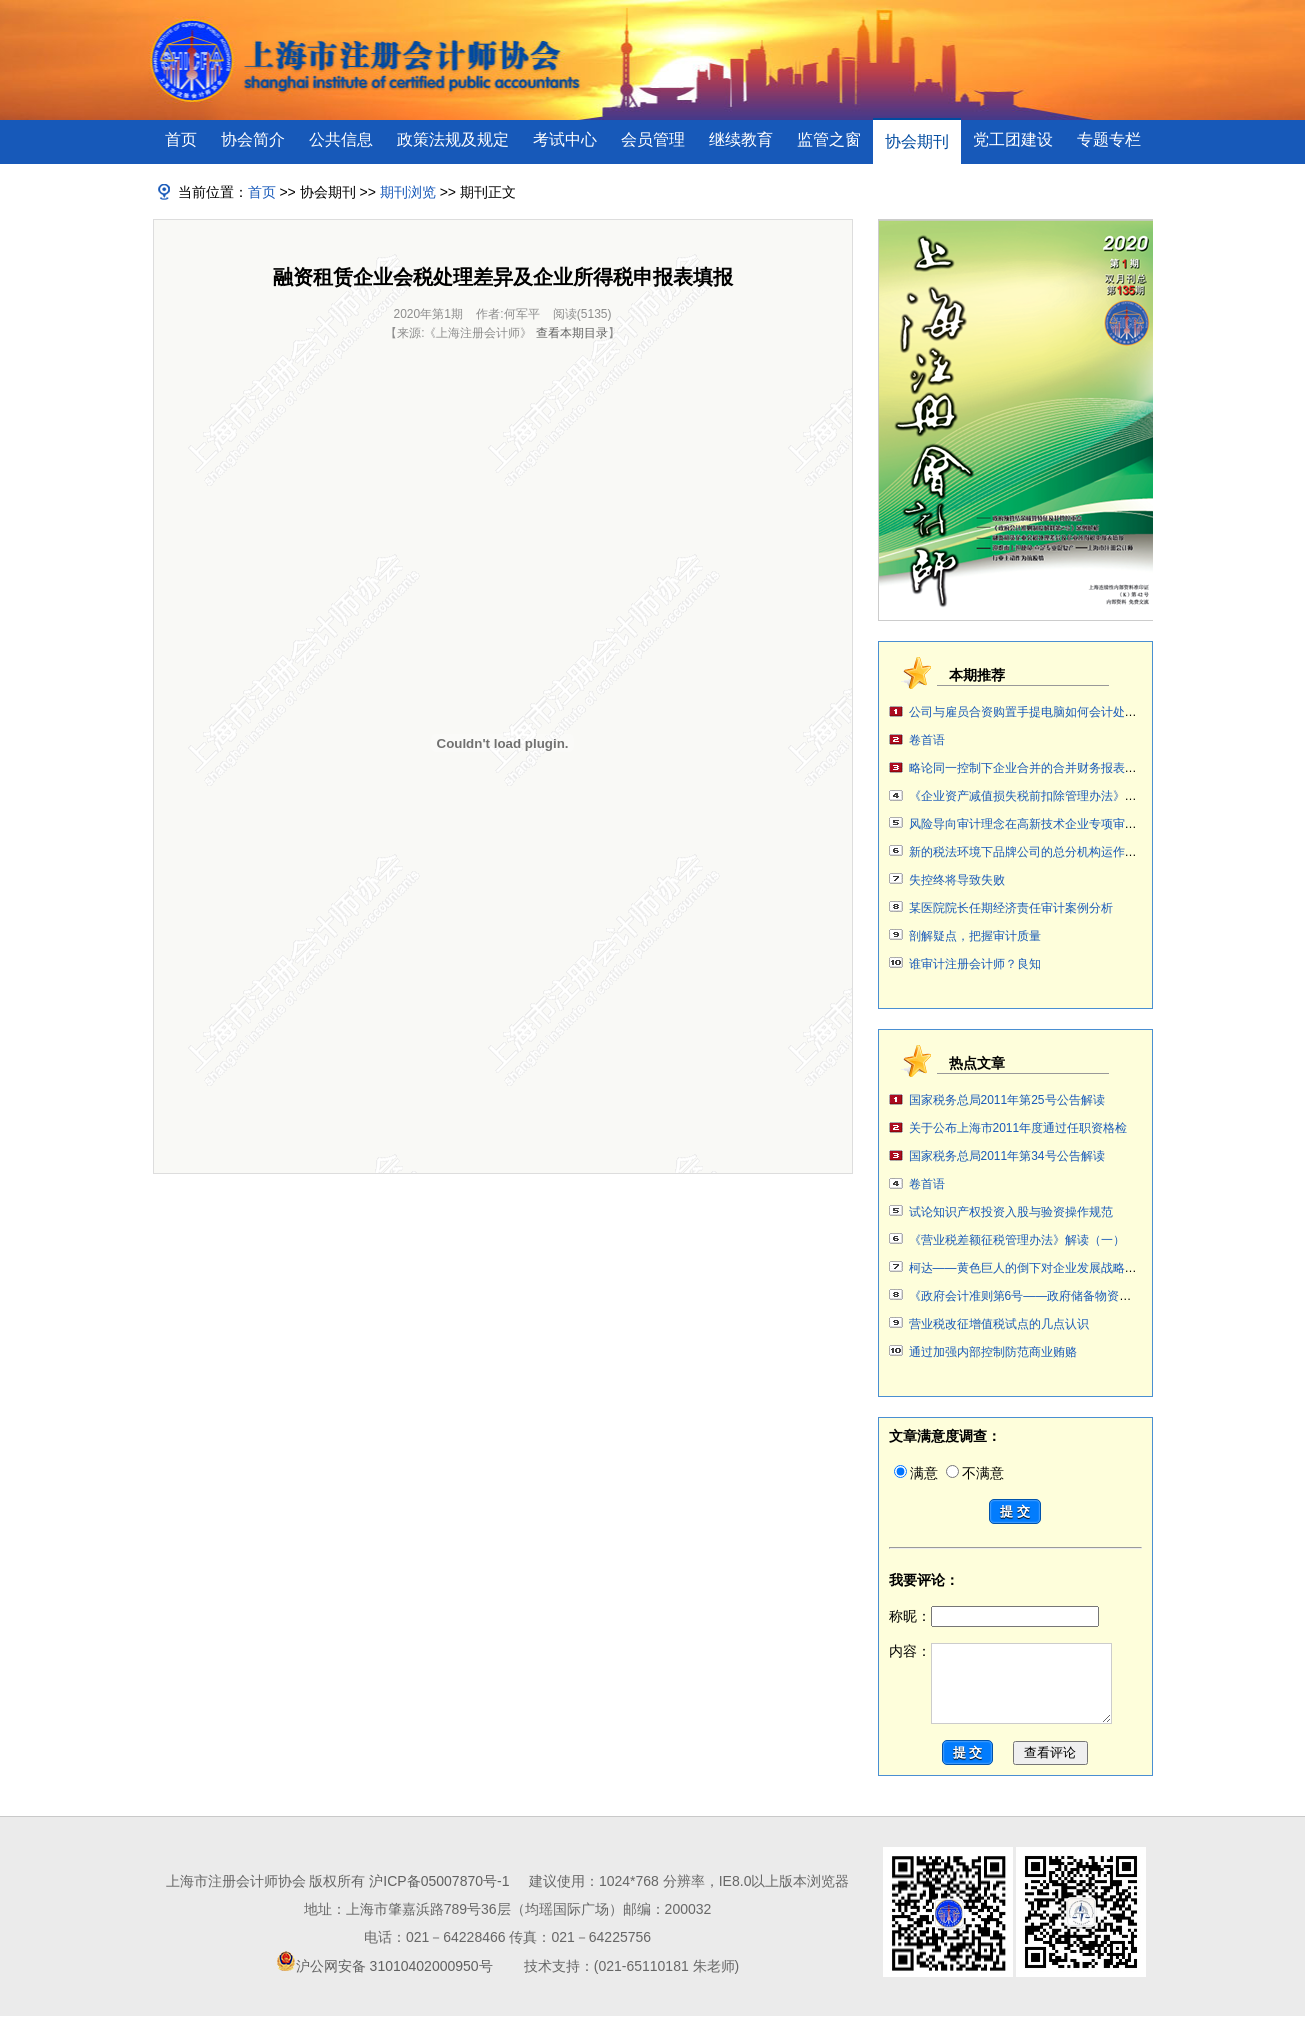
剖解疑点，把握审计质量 (975, 936)
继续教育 (741, 139)
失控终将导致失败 (957, 880)
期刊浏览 (408, 192)
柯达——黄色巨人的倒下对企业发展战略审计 (1029, 1268)
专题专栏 (1109, 139)
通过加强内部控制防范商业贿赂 (993, 1352)
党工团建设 (1013, 139)
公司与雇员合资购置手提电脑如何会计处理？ (1029, 712)
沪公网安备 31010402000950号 (394, 1981)
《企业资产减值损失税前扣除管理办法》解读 (1029, 796)
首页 (181, 139)
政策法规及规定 (453, 139)
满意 (916, 1473)
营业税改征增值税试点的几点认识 (999, 1324)
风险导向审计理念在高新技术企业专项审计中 (1029, 824)
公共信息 (341, 139)
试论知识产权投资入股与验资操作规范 (1011, 1212)
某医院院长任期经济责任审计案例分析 (1011, 908)
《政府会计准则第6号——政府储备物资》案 (1026, 1296)
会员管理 (653, 139)
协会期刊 (917, 141)
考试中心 (565, 139)
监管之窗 (829, 139)
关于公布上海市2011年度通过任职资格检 (1018, 1128)
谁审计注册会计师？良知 (975, 964)
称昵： (994, 1616)
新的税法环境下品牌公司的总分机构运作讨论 (1029, 852)
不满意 (975, 1473)
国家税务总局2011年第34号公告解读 (1007, 1156)
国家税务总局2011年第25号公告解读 (1007, 1100)
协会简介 (253, 139)
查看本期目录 (572, 333)
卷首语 (927, 740)
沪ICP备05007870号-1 (439, 1896)
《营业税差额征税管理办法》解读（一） (1017, 1240)
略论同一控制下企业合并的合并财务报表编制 (1029, 768)
